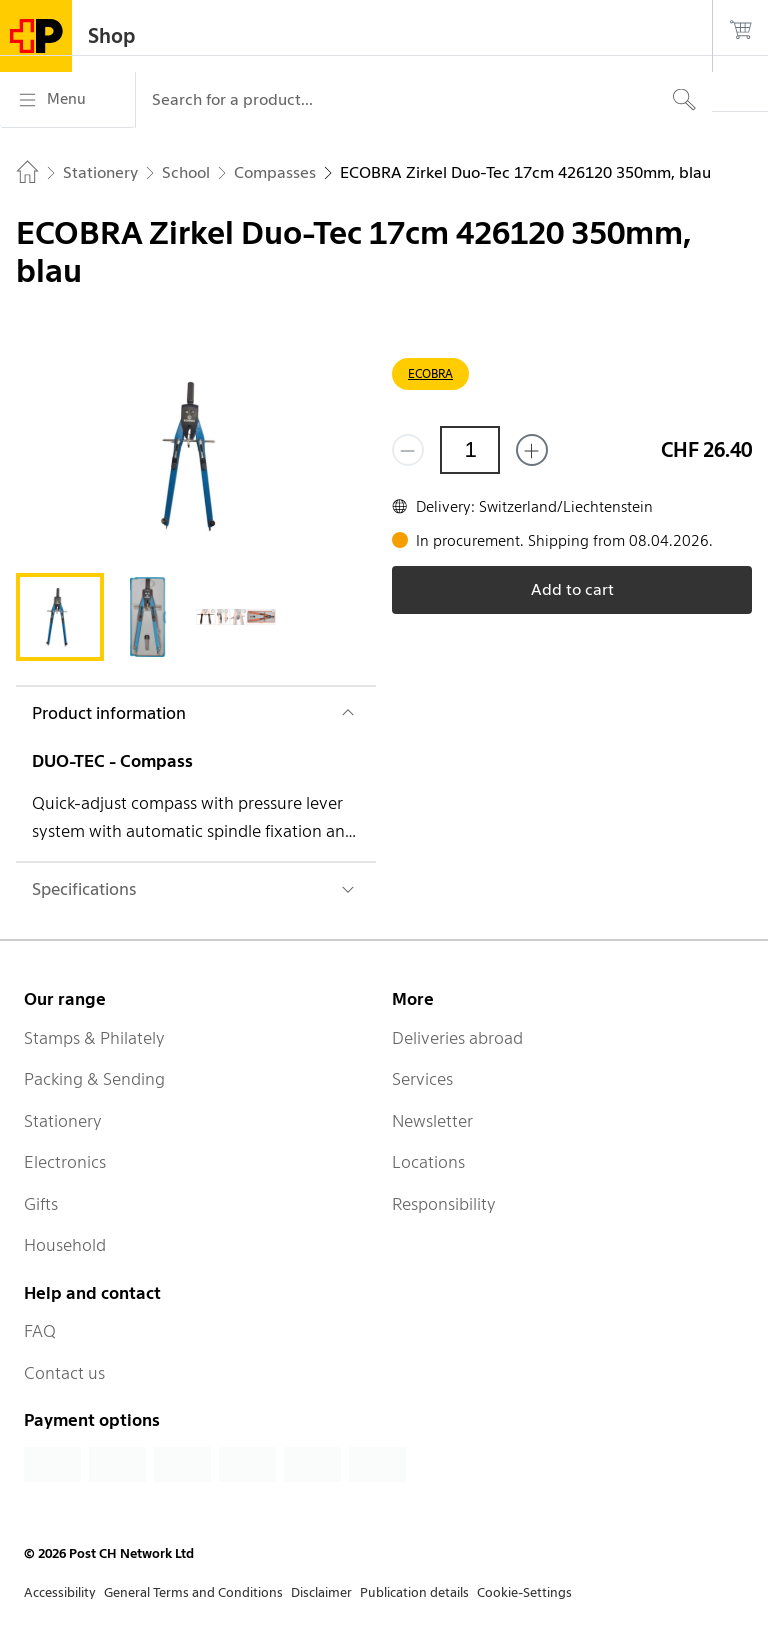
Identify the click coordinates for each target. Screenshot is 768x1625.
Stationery (63, 1121)
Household (65, 1245)
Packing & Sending (94, 1079)
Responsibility (444, 1204)
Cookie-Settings (524, 1592)
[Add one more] (532, 450)
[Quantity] (470, 450)
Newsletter (432, 1121)
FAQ (40, 1331)
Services (422, 1079)
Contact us (64, 1373)
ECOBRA (430, 373)
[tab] (60, 617)
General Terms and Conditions (193, 1592)
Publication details (414, 1592)
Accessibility (60, 1592)
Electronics (65, 1162)
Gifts (41, 1204)
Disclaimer (321, 1592)
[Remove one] (408, 450)
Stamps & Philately (94, 1038)
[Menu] (67, 100)
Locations (428, 1162)
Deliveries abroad (457, 1038)
